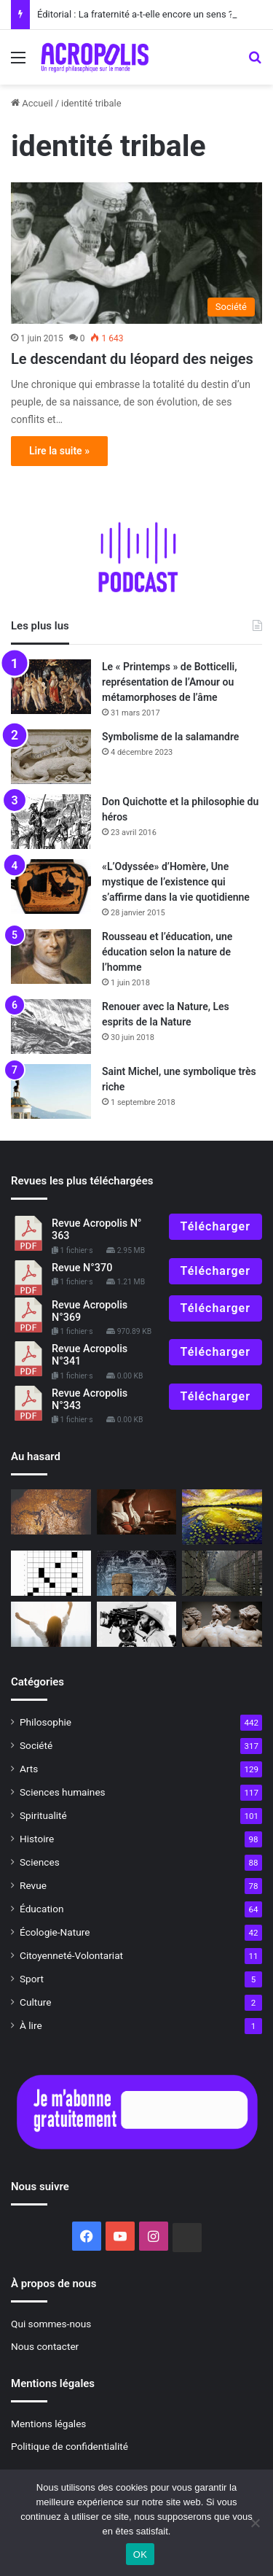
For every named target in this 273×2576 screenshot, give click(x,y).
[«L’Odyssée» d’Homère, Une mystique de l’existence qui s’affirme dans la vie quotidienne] (51, 886)
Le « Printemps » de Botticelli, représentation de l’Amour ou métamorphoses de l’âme (169, 682)
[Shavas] (137, 1573)
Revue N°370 (82, 1268)
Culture (35, 2002)
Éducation (42, 1908)
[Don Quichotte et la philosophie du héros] (51, 821)
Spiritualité (43, 1815)
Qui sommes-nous (51, 2323)
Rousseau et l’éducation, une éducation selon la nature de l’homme (167, 952)
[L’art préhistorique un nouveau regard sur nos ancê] (51, 1512)
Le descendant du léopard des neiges (132, 359)
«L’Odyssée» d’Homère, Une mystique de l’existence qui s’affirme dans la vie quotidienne (176, 882)
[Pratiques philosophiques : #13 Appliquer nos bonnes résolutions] (51, 1624)
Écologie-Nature (55, 1932)
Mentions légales (48, 2423)
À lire (31, 2025)
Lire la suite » (59, 451)
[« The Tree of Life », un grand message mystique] (137, 1624)
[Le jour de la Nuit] (222, 1517)
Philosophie (45, 1722)
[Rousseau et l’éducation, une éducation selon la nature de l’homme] (51, 956)
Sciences (40, 1862)
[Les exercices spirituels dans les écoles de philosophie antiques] (137, 1512)
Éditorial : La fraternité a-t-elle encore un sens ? (135, 14)
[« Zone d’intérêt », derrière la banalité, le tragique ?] (222, 1573)
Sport (32, 1979)
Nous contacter (45, 2346)
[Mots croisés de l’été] (51, 1573)
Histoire (37, 1838)
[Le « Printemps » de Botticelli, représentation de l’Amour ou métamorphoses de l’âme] (51, 686)
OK (140, 2554)
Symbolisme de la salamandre (170, 736)
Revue (33, 1885)
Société (36, 1745)
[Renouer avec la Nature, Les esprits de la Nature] (51, 1026)
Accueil (32, 103)
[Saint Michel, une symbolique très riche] (51, 1091)
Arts (29, 1768)
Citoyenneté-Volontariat (71, 1955)
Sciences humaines (63, 1792)
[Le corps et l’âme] (222, 1624)
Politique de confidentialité (69, 2446)
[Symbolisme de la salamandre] (51, 756)
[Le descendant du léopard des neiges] (136, 253)
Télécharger (215, 1226)
